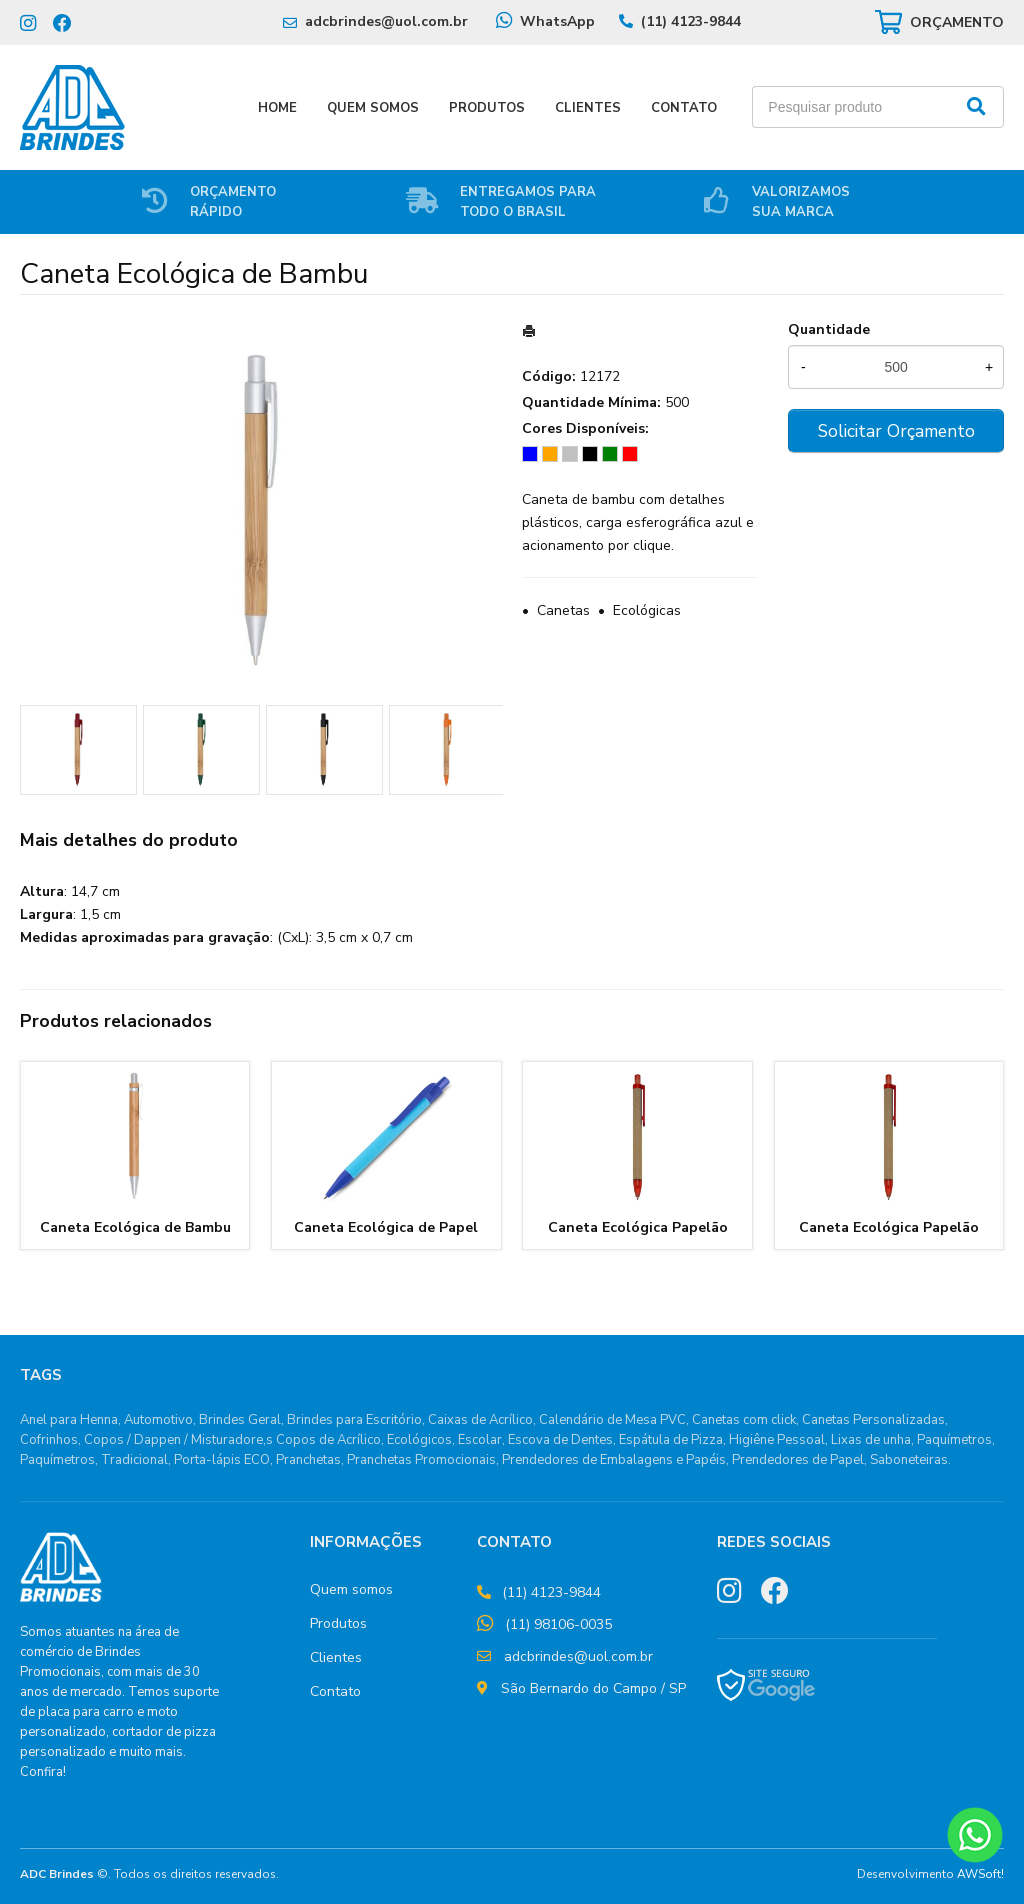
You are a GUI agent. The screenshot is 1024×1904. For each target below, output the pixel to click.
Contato (684, 108)
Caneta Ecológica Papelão (638, 1227)
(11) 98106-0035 (558, 1624)
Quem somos (351, 1589)
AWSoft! (980, 1874)
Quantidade (829, 329)
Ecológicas (647, 610)
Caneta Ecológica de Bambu (135, 1227)
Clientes (588, 108)
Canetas (563, 610)
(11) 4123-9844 (691, 21)
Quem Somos (373, 108)
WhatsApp (557, 21)
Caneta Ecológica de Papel (386, 1227)
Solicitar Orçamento (896, 431)
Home (277, 108)
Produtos (487, 108)
